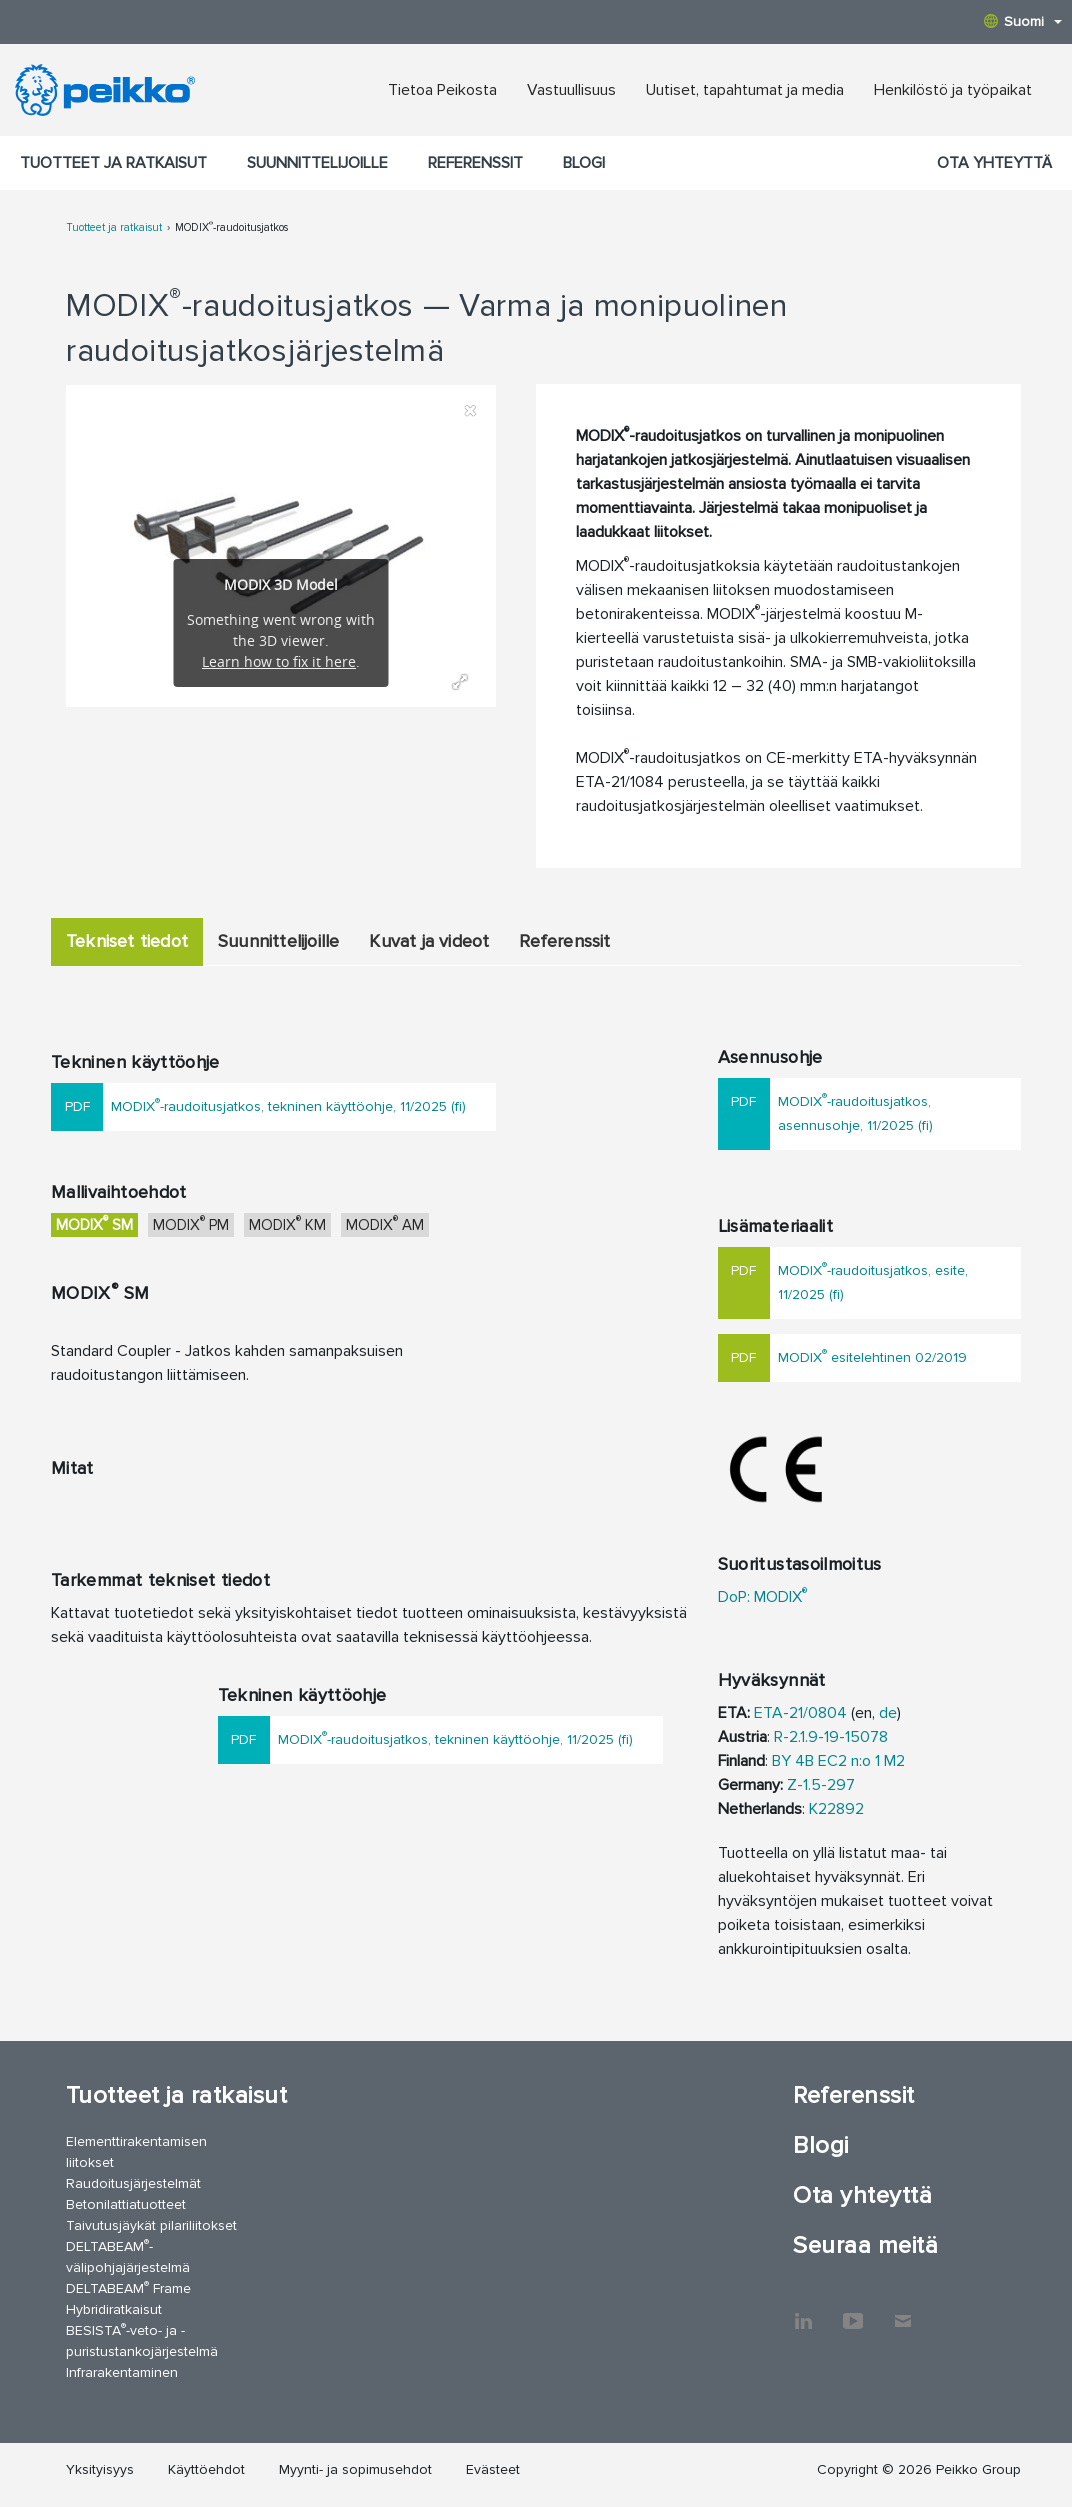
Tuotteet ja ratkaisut (113, 163)
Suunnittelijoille (317, 163)
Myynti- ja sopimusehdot (355, 2469)
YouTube (853, 2311)
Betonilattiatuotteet (126, 2204)
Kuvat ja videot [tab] (429, 941)
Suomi (1023, 21)
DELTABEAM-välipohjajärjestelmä (128, 2256)
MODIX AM (385, 1224)
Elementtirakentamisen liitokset (136, 2152)
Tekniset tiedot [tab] (127, 941)
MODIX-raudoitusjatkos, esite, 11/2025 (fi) (873, 1280)
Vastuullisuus (571, 90)
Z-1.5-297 (821, 1785)
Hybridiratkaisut (114, 2309)
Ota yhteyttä (994, 163)
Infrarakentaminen (122, 2372)
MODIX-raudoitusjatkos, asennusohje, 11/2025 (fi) (855, 1111)
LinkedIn (803, 2311)
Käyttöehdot (206, 2469)
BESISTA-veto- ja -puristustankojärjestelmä (142, 2340)
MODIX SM (94, 1224)
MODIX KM (287, 1224)
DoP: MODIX (762, 1597)
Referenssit (475, 163)
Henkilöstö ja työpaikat (953, 90)
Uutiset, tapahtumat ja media (745, 90)
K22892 (836, 1809)
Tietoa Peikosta (442, 90)
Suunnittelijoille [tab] (278, 941)
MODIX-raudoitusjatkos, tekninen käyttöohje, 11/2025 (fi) (288, 1104)
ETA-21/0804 (800, 1713)
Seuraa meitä (865, 2245)
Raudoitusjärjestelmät (133, 2183)
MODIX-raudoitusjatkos (231, 227)
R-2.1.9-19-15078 (831, 1737)
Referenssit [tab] (564, 941)
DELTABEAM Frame (128, 2287)
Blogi (584, 163)
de (888, 1713)
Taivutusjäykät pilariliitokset (151, 2225)
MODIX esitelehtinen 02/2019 (872, 1355)
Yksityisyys (100, 2469)
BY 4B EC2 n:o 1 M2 (838, 1761)
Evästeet (493, 2469)
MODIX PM (191, 1224)
